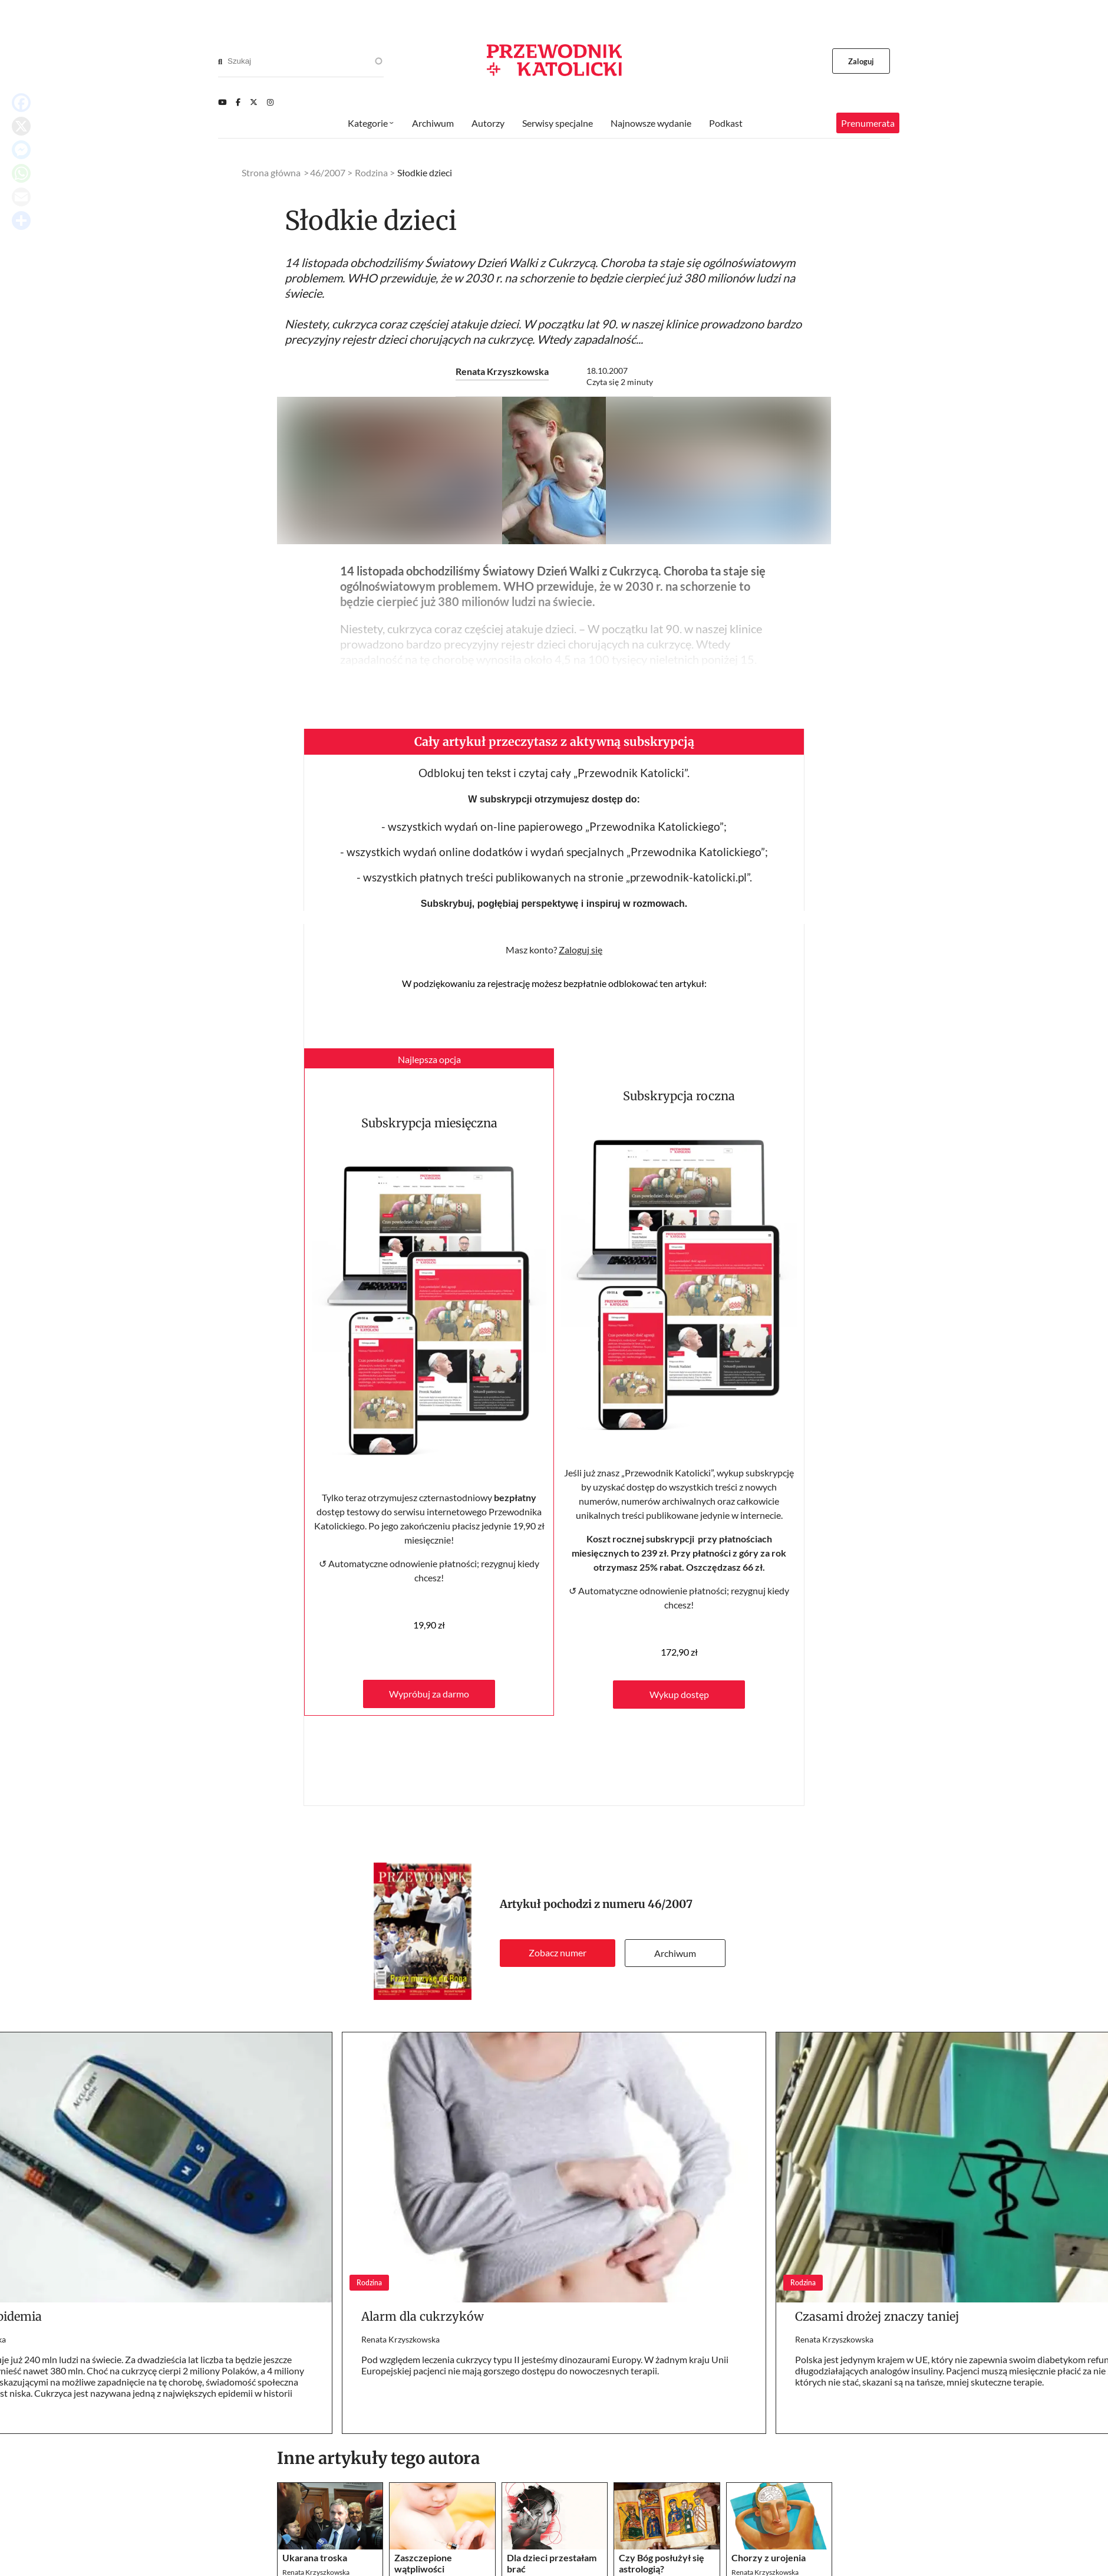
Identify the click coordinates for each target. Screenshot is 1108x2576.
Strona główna (271, 172)
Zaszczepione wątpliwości (423, 2563)
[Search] (220, 61)
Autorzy (487, 123)
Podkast (726, 123)
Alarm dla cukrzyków (422, 2316)
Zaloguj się (580, 949)
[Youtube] (222, 102)
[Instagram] (270, 102)
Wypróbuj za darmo (429, 1693)
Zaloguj (861, 61)
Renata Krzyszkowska (502, 371)
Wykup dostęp (679, 1694)
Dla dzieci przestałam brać (551, 2563)
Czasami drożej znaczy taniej (877, 2316)
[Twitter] (254, 102)
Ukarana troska (314, 2557)
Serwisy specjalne (557, 123)
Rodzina (371, 172)
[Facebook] (238, 102)
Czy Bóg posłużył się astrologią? (661, 2563)
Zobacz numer (557, 1952)
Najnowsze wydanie (651, 123)
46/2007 (670, 1904)
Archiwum (675, 1953)
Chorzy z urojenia (768, 2557)
